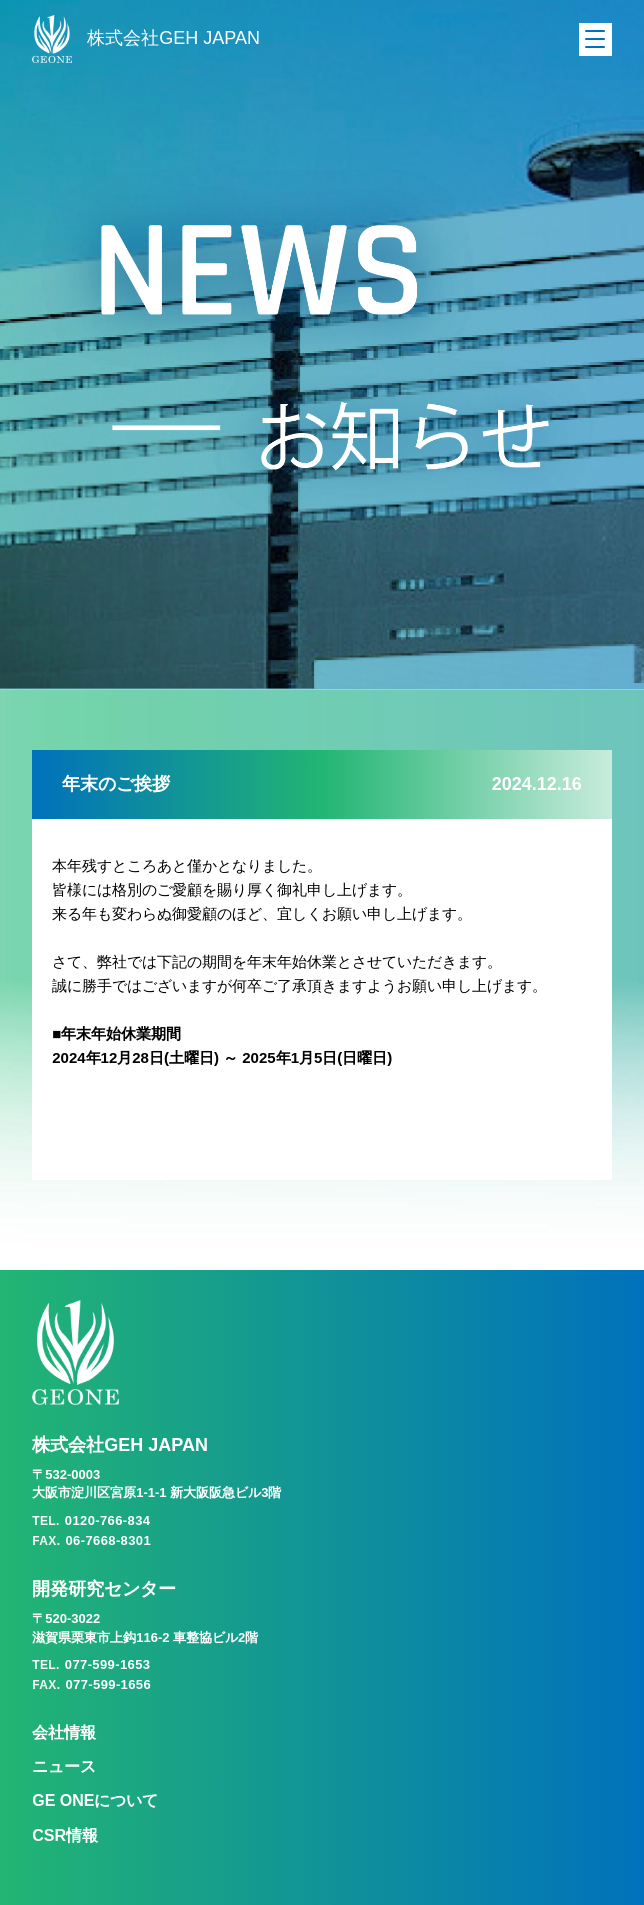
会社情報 (64, 1732)
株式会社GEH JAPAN (146, 39)
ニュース (64, 1766)
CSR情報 (65, 1835)
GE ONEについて (95, 1800)
